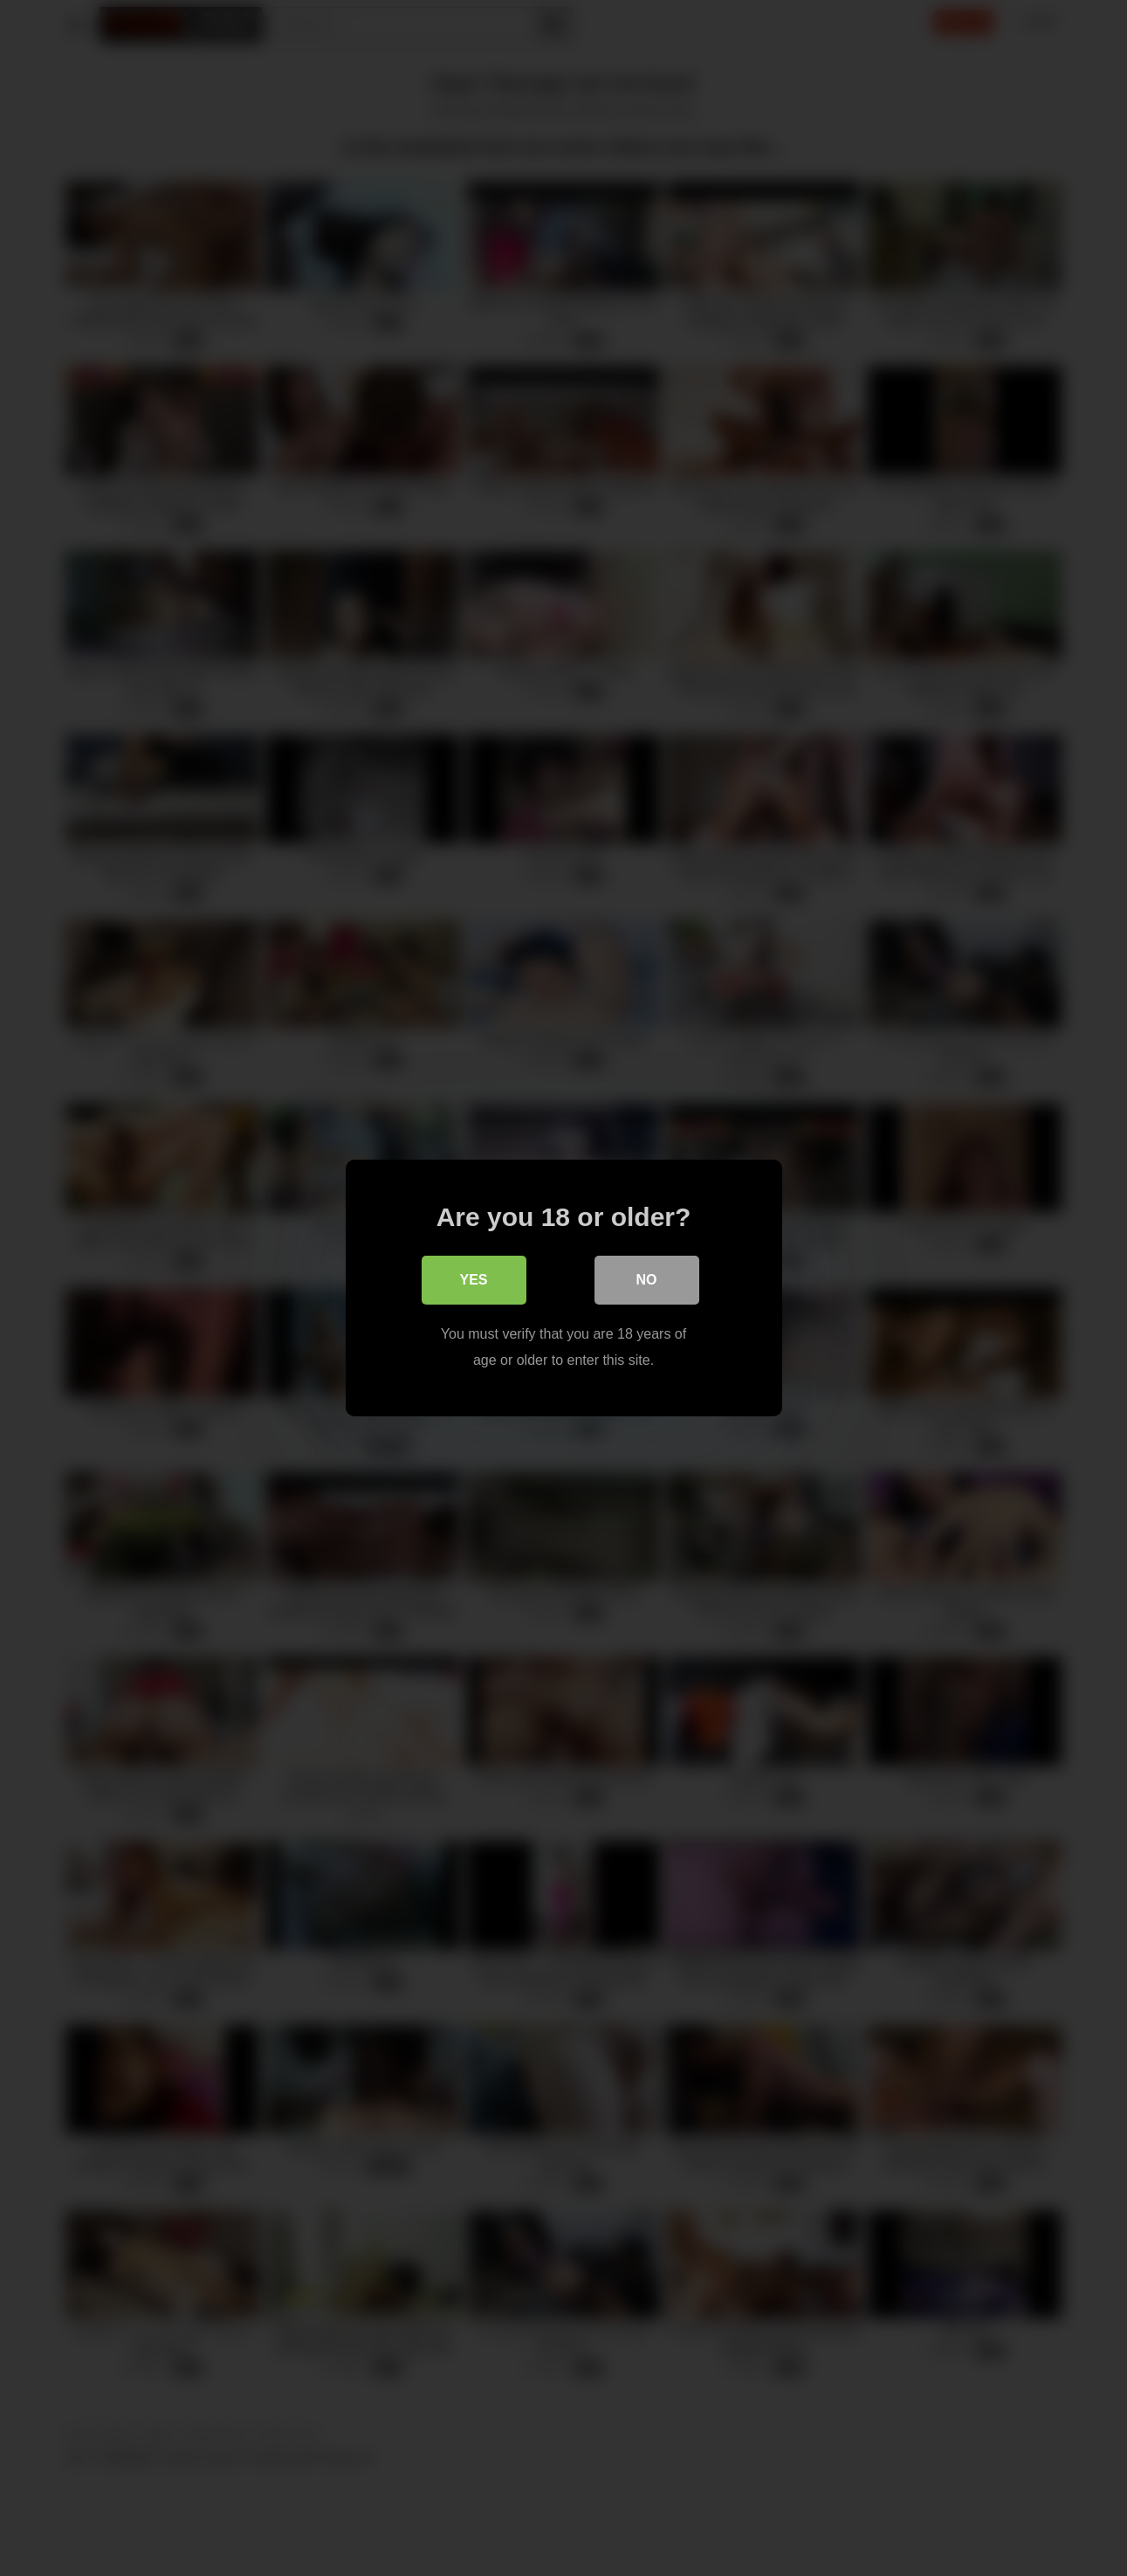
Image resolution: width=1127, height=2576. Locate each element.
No (646, 1279)
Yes (473, 1279)
